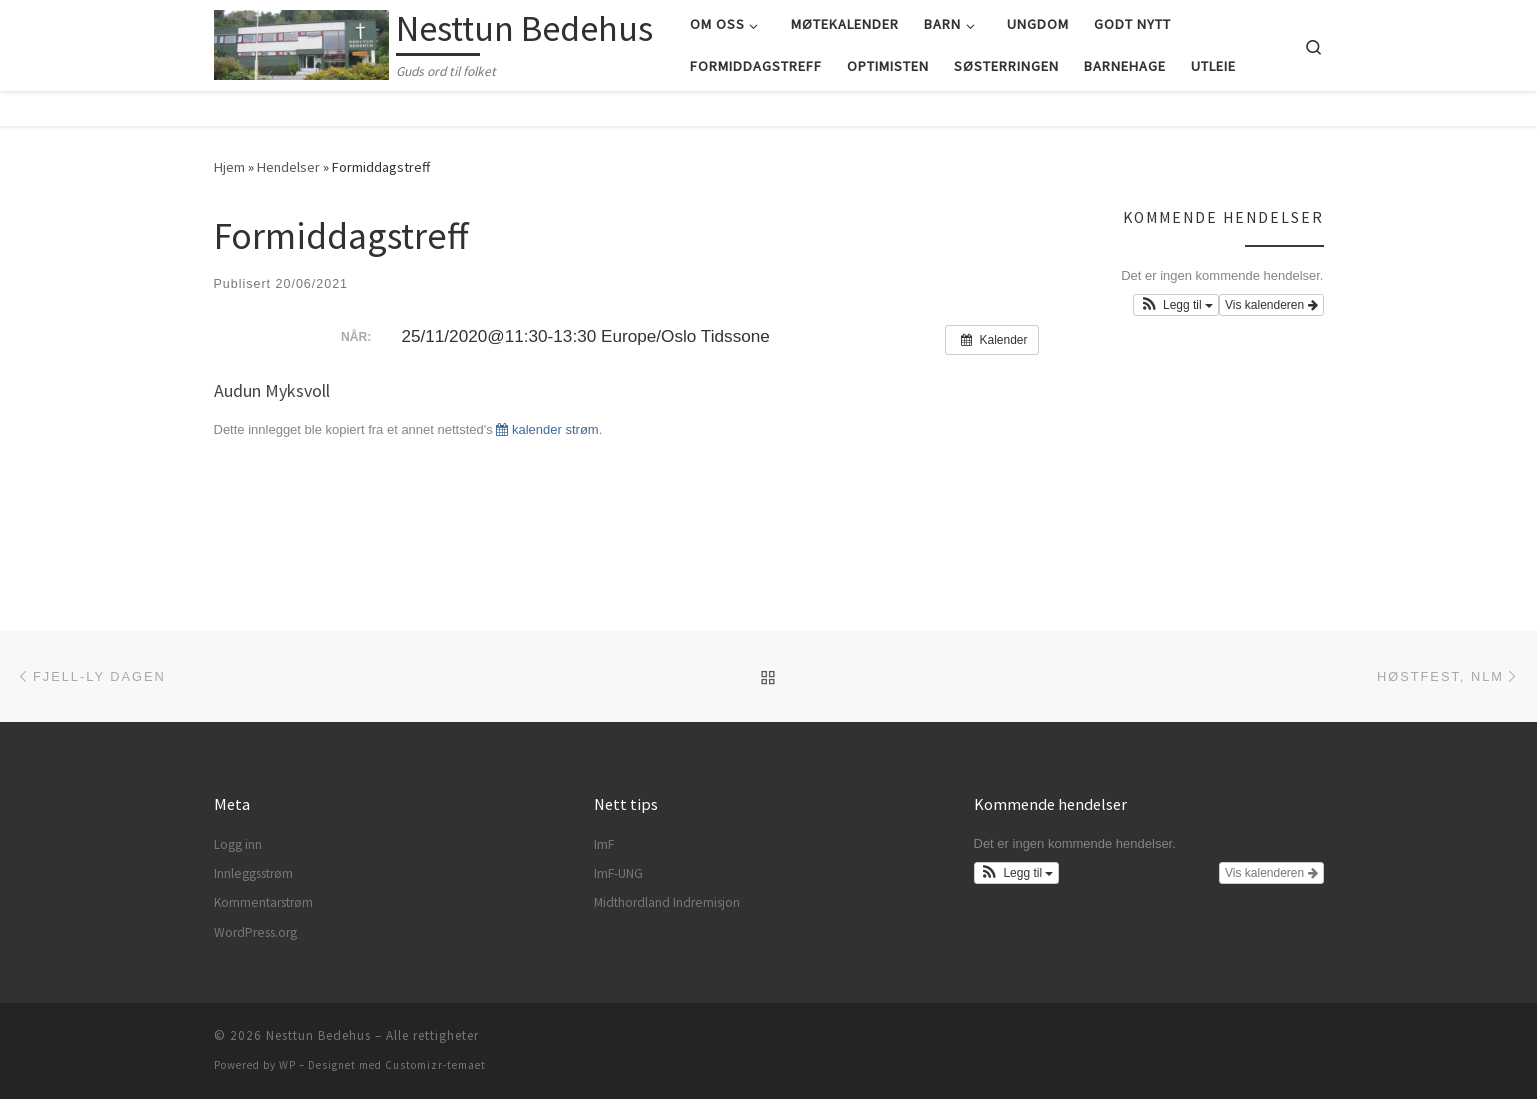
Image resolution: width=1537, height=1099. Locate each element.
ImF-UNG (618, 873)
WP (287, 1065)
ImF (604, 844)
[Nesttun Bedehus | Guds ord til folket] (301, 41)
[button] (1176, 305)
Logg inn (238, 844)
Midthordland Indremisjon (667, 902)
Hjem (229, 167)
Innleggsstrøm (253, 873)
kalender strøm (547, 429)
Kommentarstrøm (263, 902)
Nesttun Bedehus (318, 1035)
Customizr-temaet (435, 1065)
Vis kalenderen (1271, 305)
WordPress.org (255, 932)
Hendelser (288, 167)
